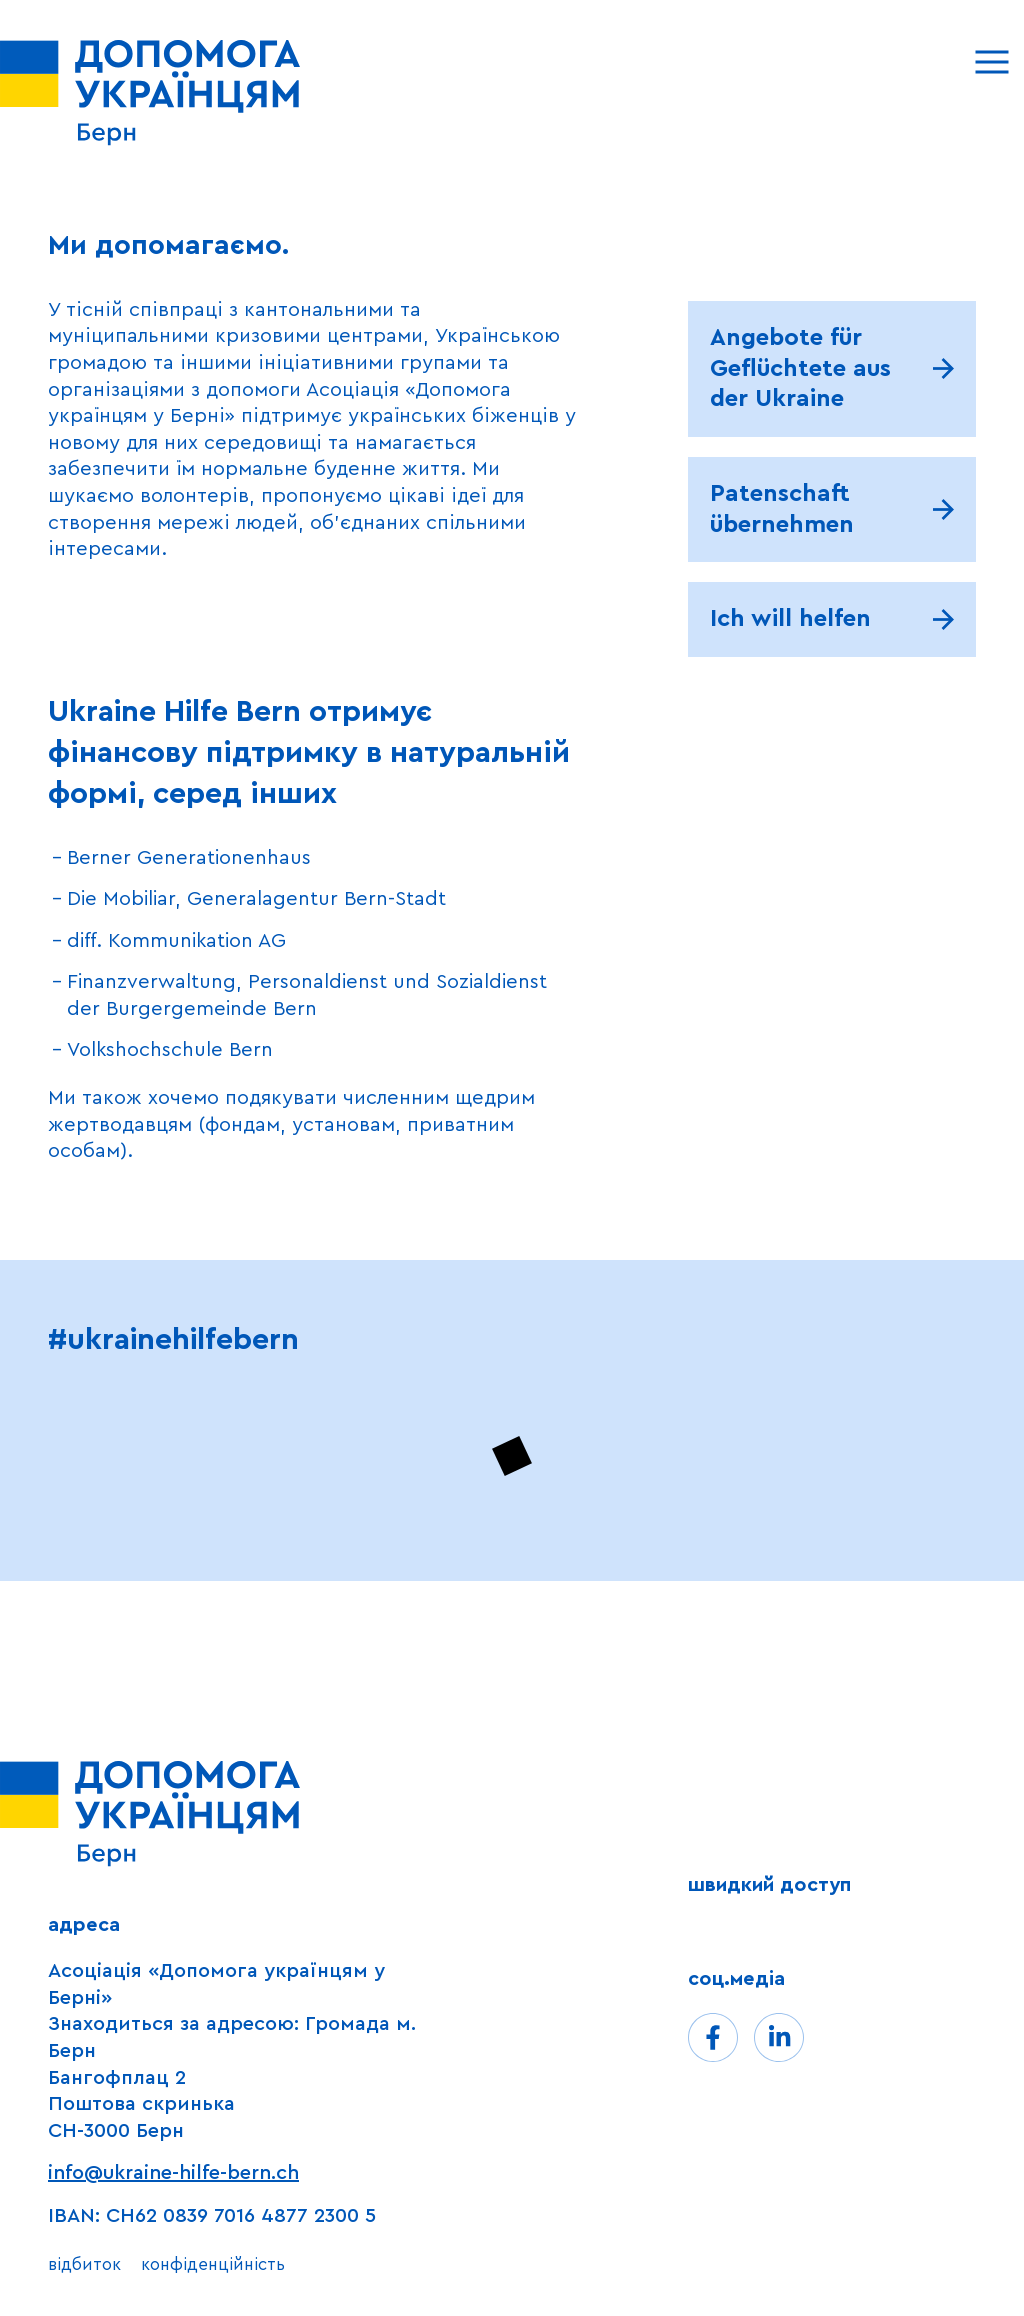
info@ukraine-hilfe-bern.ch (173, 2173)
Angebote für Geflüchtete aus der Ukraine (800, 368)
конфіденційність (213, 2264)
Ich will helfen (790, 619)
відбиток (84, 2264)
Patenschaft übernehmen (782, 509)
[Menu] (991, 62)
